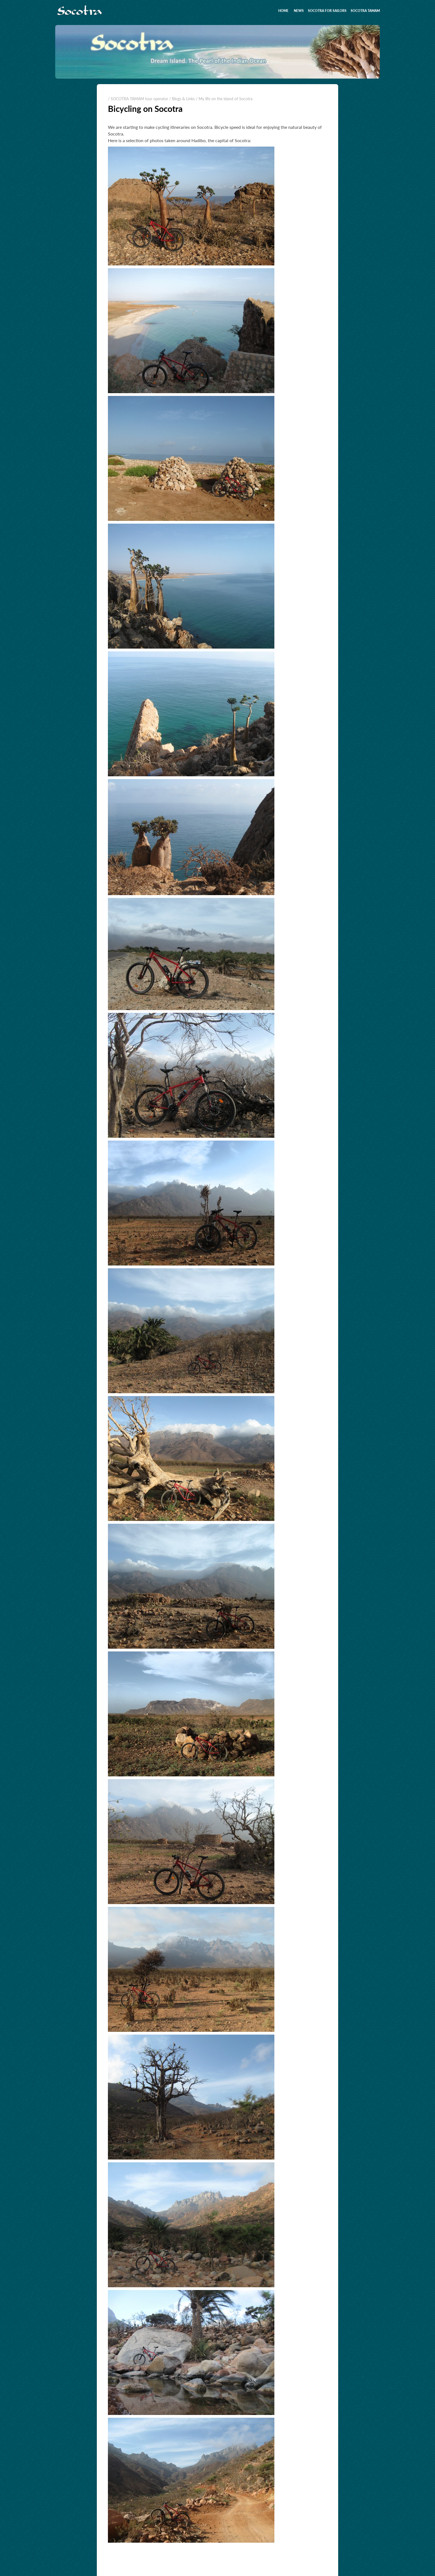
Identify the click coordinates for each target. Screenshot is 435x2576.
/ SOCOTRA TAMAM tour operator (138, 98)
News (299, 11)
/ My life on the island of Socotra (224, 98)
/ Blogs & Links (182, 98)
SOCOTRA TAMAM (365, 11)
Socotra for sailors (327, 11)
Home (283, 11)
